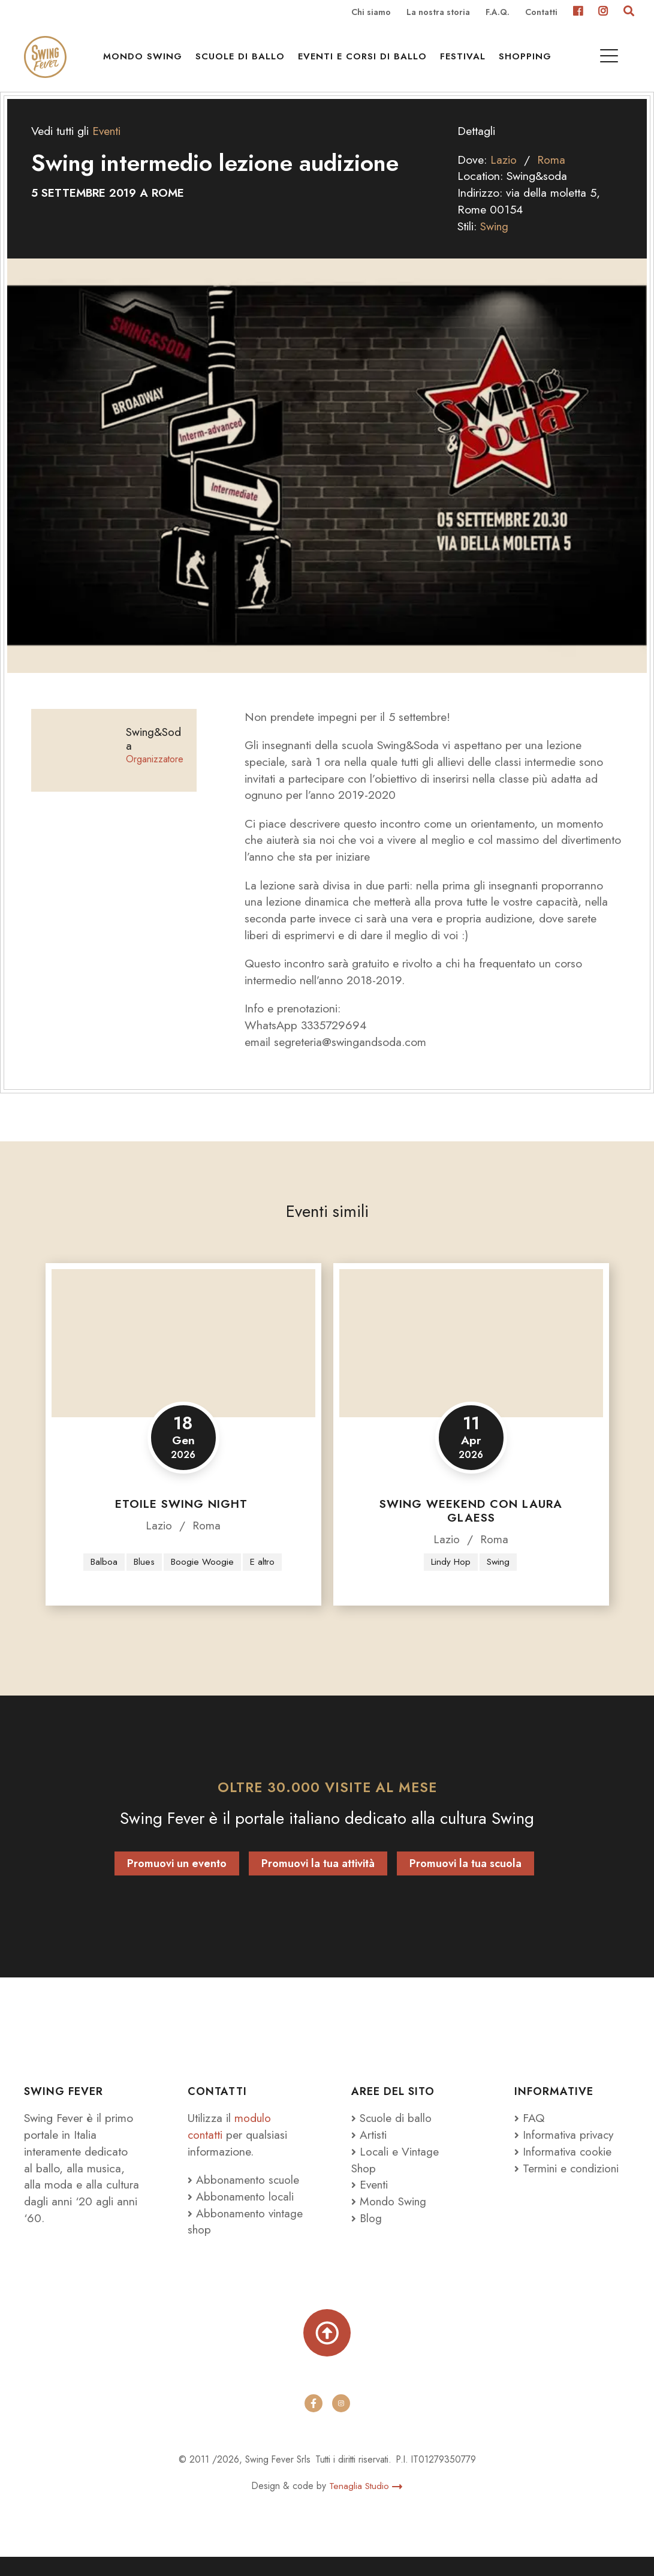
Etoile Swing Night (183, 1520)
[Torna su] (327, 2350)
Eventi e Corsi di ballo (365, 60)
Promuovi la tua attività (318, 1880)
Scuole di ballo (243, 60)
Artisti (369, 2150)
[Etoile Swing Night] (183, 1359)
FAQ (529, 2134)
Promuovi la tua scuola (465, 1880)
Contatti (541, 13)
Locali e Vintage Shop (395, 2176)
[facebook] (314, 2422)
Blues (143, 1578)
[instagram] (341, 2422)
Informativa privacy (565, 2150)
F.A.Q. (498, 13)
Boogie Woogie (202, 1578)
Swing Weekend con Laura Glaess (470, 1527)
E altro (262, 1578)
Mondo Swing (145, 60)
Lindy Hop (450, 1578)
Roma (551, 175)
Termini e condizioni (567, 2184)
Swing (494, 241)
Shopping (528, 60)
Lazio (503, 175)
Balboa (103, 1578)
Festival (466, 60)
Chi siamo (371, 13)
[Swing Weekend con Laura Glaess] (471, 1359)
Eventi (107, 147)
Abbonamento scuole (245, 2196)
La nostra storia (438, 13)
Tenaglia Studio (365, 2505)
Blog (366, 2234)
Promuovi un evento (177, 1880)
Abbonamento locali (242, 2212)
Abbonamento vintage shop (227, 2238)
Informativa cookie (563, 2167)
